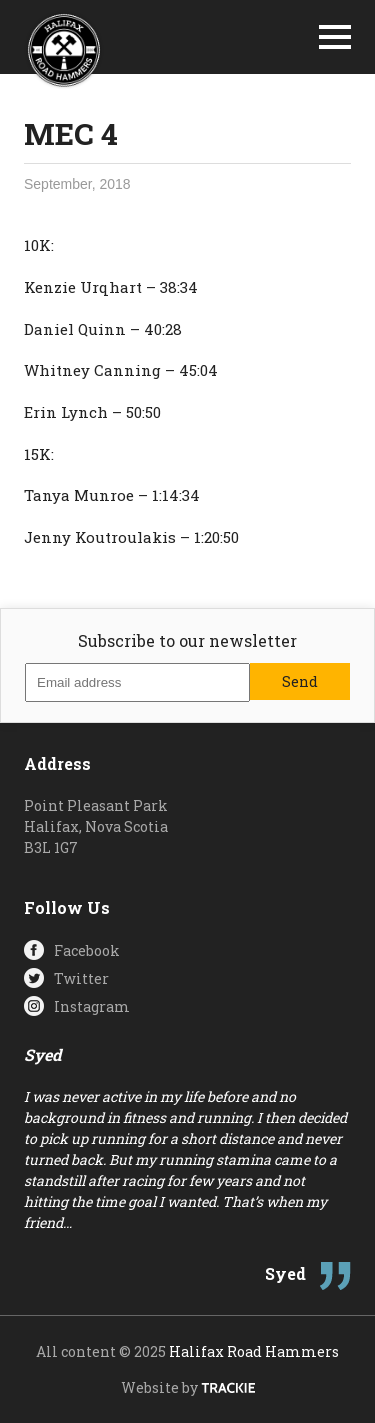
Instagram (92, 1006)
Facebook (87, 950)
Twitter (81, 978)
